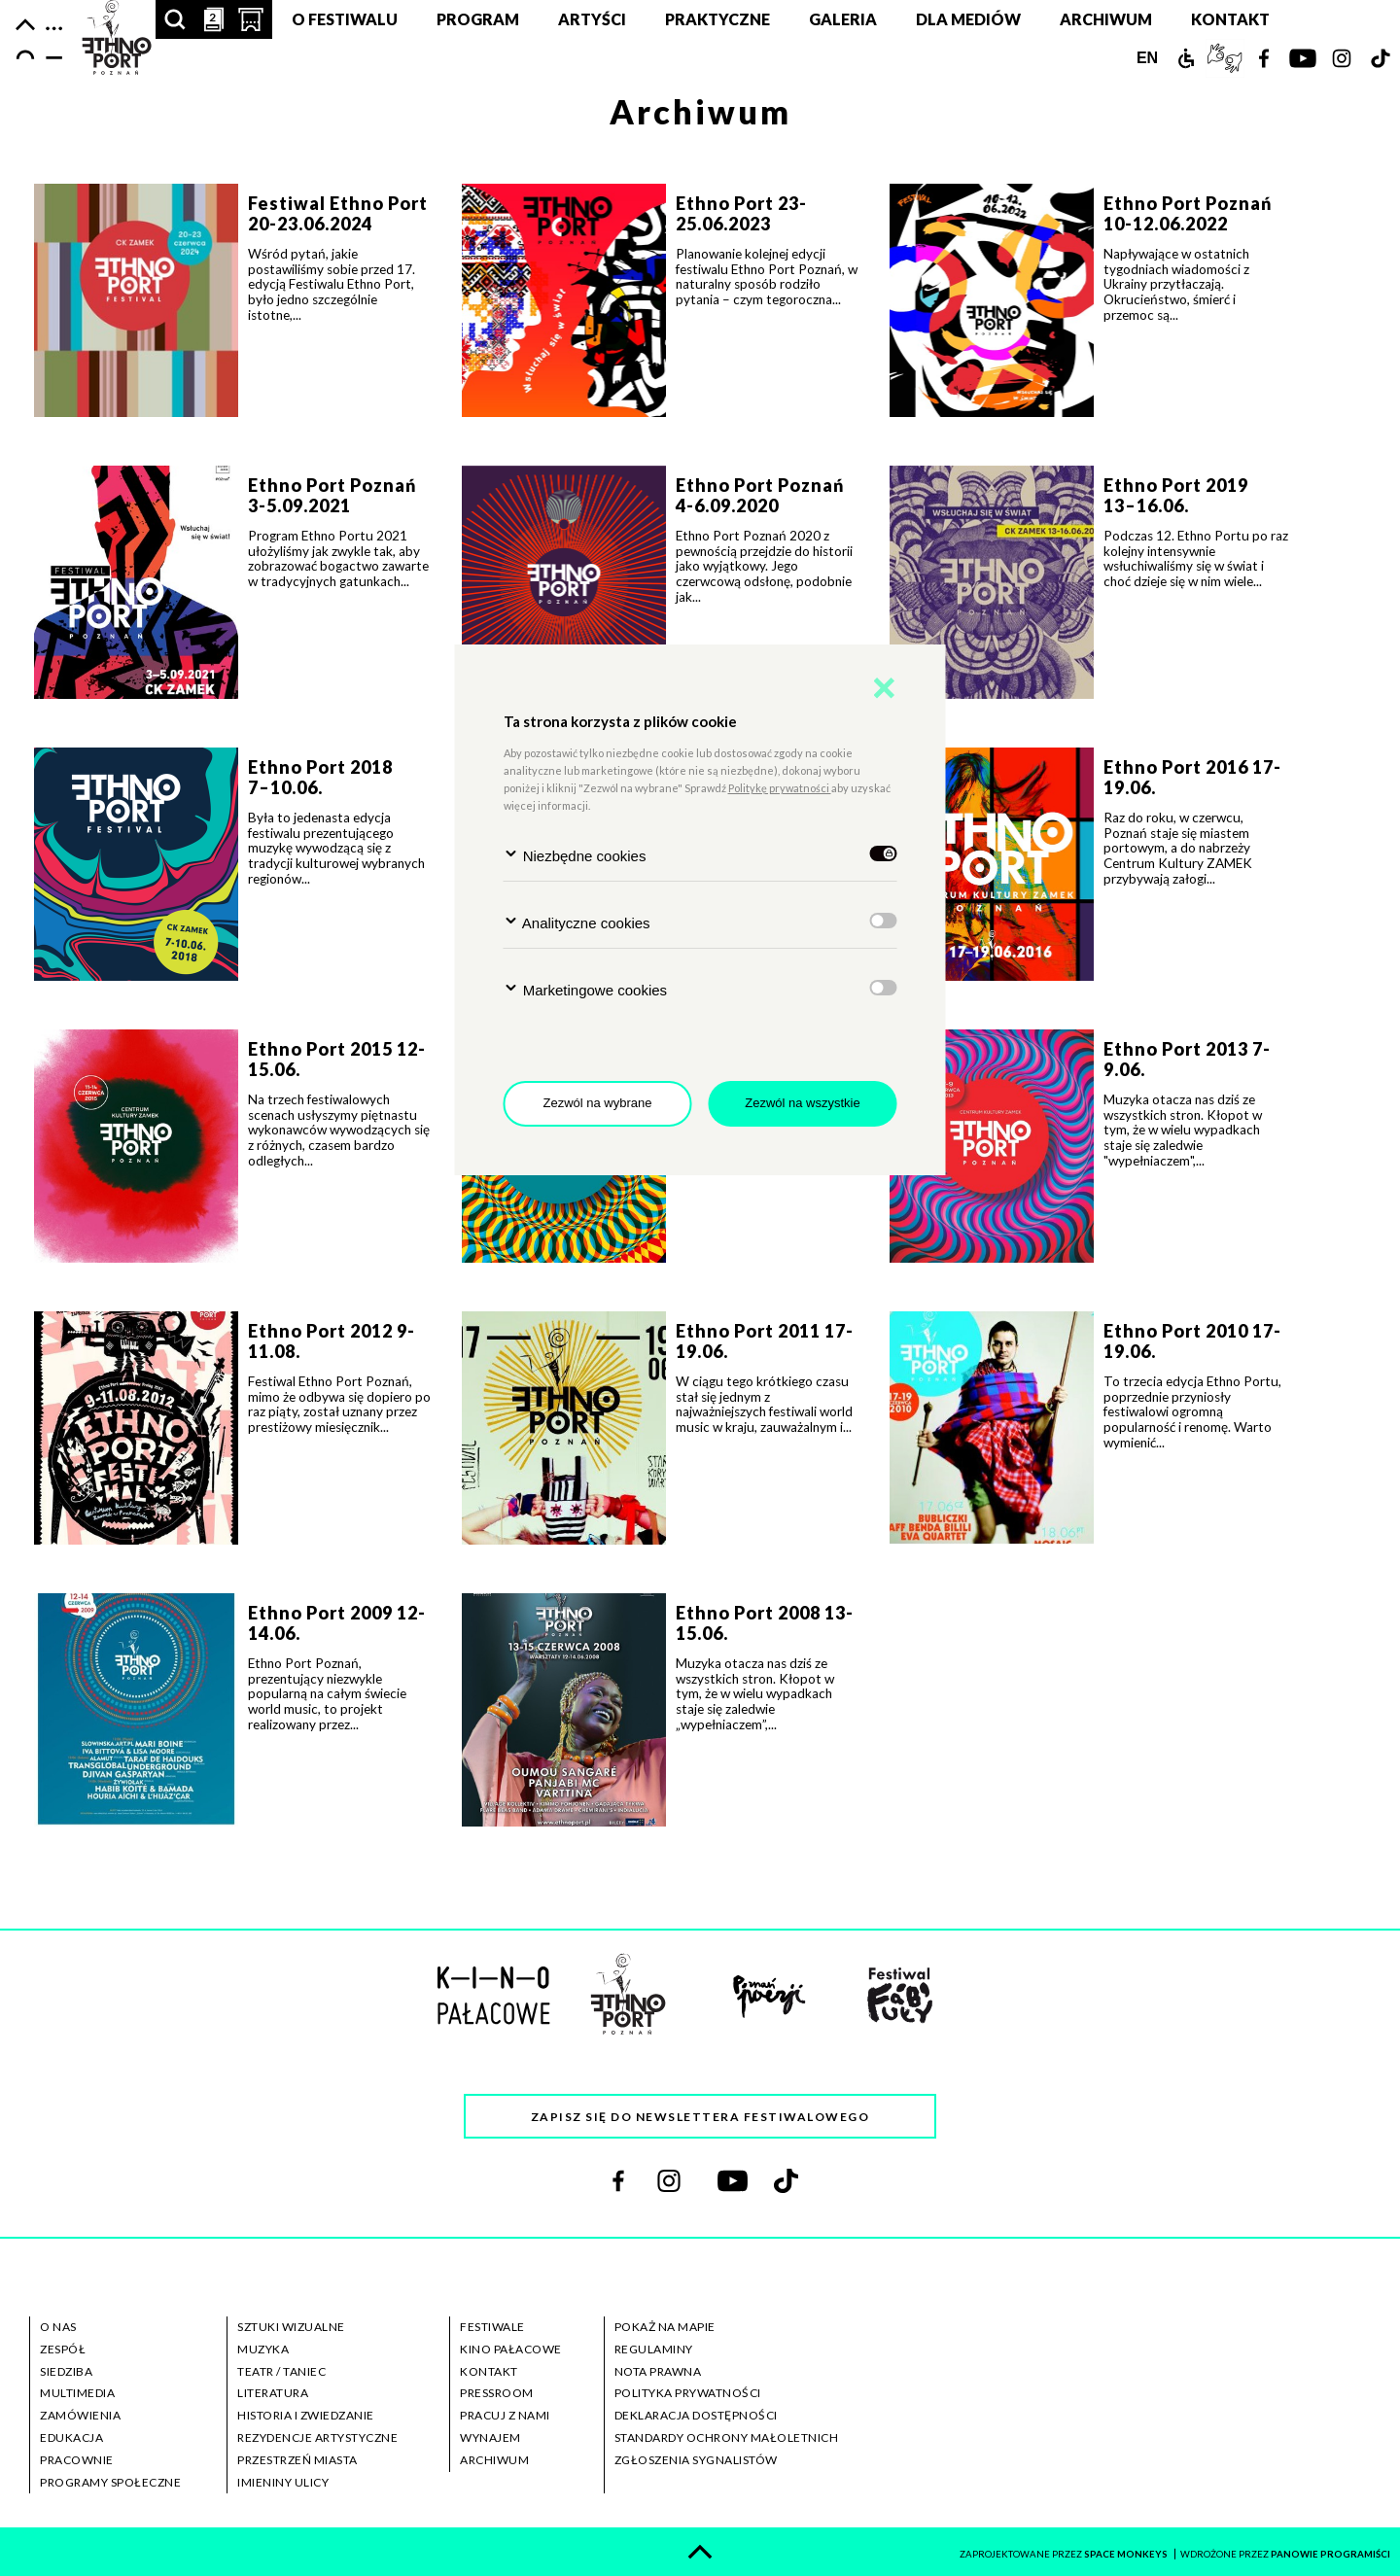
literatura (272, 2392)
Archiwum (1106, 19)
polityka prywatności (687, 2392)
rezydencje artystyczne (317, 2437)
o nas (58, 2326)
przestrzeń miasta (297, 2460)
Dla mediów (968, 19)
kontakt (489, 2371)
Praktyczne (717, 19)
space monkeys (1127, 2554)
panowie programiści (1330, 2554)
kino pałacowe (511, 2349)
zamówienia (80, 2415)
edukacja (71, 2437)
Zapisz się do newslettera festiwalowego (700, 2116)
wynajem (490, 2437)
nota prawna (658, 2371)
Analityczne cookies (577, 922)
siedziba (66, 2371)
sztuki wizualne (291, 2326)
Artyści (592, 19)
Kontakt (1230, 19)
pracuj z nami (505, 2415)
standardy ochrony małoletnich (726, 2437)
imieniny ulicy (283, 2482)
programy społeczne (110, 2482)
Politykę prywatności (779, 788)
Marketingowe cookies (586, 989)
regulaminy (653, 2349)
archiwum (494, 2460)
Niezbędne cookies (575, 855)
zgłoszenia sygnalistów (696, 2460)
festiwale (492, 2326)
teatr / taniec (281, 2371)
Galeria (843, 19)
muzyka (263, 2349)
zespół (63, 2349)
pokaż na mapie (665, 2326)
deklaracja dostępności (696, 2415)
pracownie (77, 2460)
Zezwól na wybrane (597, 1103)
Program (478, 19)
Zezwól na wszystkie (802, 1103)
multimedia (77, 2392)
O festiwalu (345, 19)
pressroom (497, 2392)
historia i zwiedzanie (305, 2415)
